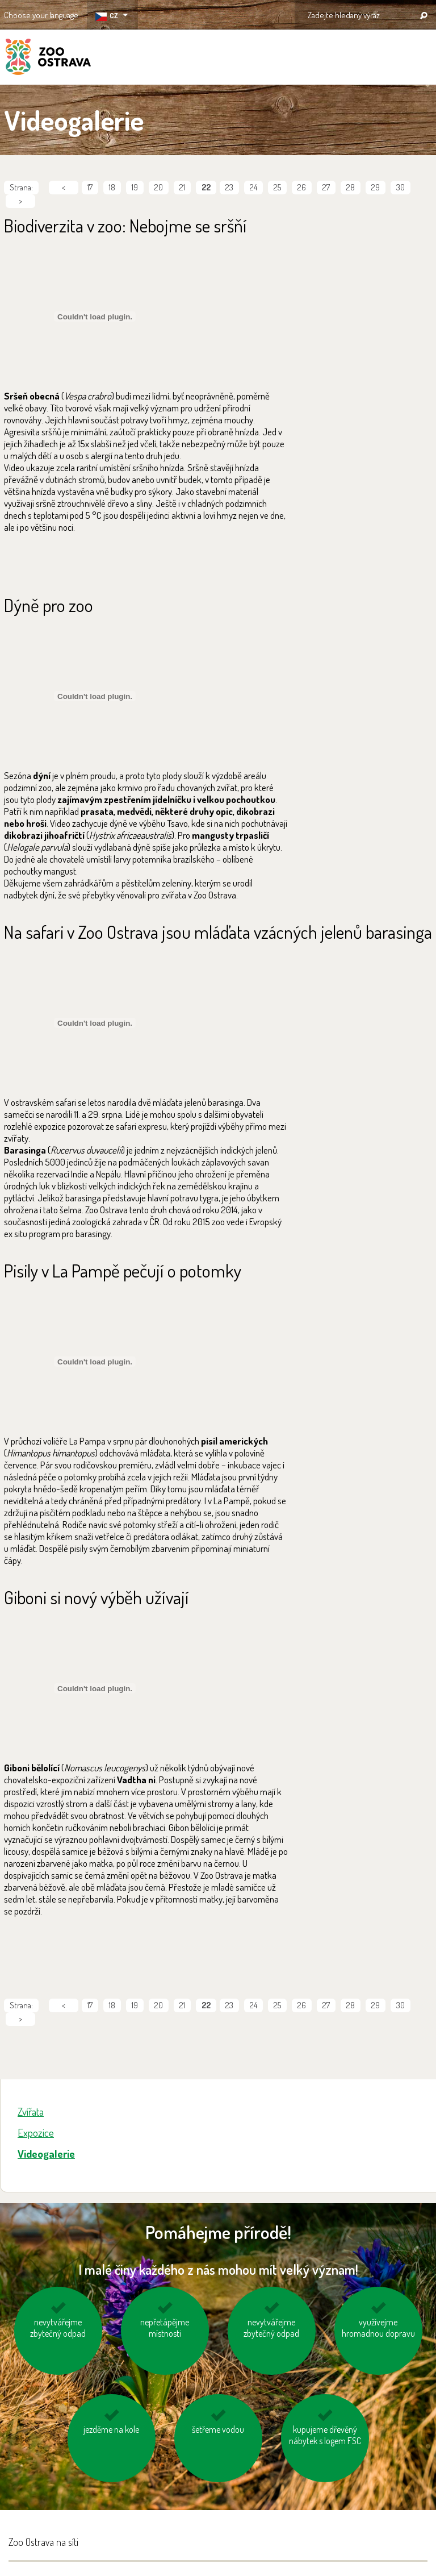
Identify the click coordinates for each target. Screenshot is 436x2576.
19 (135, 187)
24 (253, 187)
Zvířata (31, 2111)
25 (277, 187)
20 (158, 187)
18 (112, 187)
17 (90, 187)
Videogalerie (46, 2153)
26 (301, 187)
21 (182, 187)
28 (350, 187)
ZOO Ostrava (48, 58)
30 (400, 187)
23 (229, 187)
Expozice (36, 2132)
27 (326, 187)
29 (375, 187)
